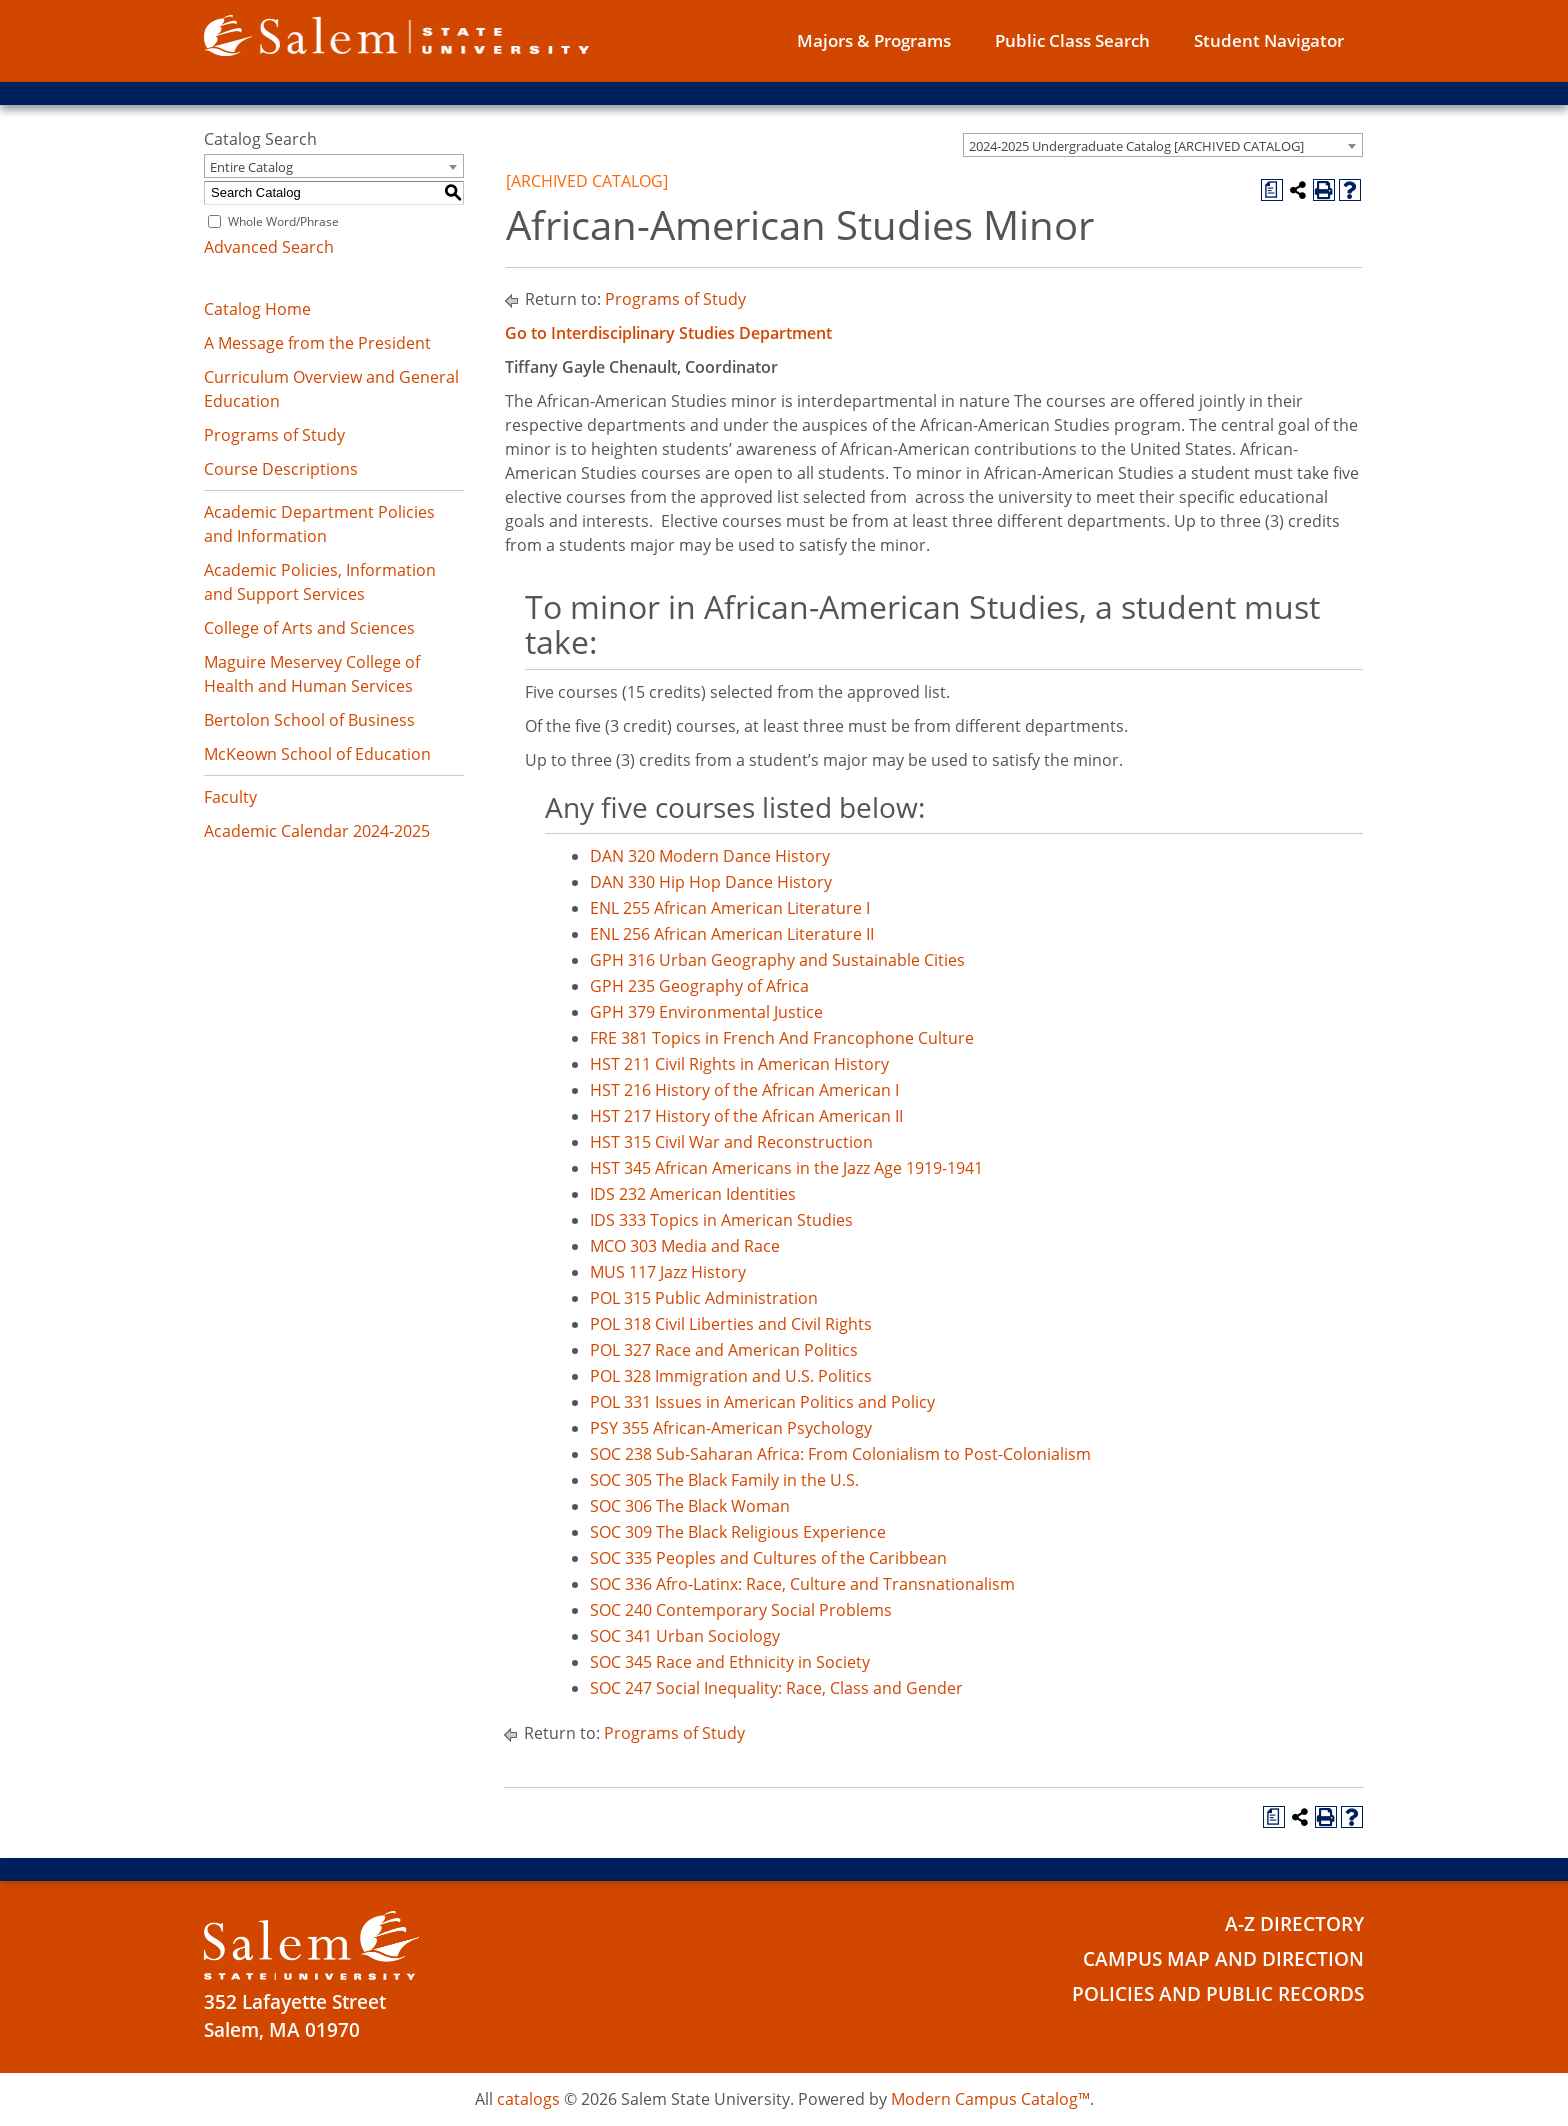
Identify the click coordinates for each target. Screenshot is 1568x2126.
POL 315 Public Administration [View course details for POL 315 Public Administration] (704, 1298)
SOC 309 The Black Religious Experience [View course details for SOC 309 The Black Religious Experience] (738, 1532)
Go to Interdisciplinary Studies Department (668, 333)
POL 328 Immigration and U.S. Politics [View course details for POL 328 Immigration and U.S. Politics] (731, 1376)
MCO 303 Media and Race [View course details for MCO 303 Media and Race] (685, 1246)
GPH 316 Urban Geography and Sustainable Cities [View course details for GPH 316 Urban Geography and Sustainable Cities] (777, 960)
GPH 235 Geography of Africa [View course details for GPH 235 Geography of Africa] (699, 986)
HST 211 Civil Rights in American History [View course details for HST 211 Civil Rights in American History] (739, 1064)
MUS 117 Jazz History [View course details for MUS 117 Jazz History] (668, 1272)
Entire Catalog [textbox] (251, 167)
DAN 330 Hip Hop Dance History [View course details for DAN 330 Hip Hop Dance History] (711, 882)
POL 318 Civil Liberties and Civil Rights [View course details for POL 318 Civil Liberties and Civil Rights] (731, 1324)
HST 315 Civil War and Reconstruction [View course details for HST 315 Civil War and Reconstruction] (731, 1142)
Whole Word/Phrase (283, 221)
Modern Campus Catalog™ (990, 2099)
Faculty (230, 797)
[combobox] (1163, 145)
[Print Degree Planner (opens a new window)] (1272, 190)
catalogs (528, 2099)
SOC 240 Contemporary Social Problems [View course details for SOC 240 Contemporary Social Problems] (741, 1610)
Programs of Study (274, 435)
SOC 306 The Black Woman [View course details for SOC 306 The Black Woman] (690, 1506)
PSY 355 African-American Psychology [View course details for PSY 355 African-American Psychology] (731, 1428)
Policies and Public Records (1218, 1994)
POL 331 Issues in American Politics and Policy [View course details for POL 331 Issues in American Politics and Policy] (762, 1402)
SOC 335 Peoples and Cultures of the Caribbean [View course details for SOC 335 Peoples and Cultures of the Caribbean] (768, 1558)
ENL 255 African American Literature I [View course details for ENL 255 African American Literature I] (730, 908)
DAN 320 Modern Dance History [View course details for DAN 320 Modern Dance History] (710, 856)
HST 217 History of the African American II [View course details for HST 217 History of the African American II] (746, 1116)
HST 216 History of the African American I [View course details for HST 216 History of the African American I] (744, 1090)
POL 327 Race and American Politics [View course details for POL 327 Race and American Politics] (724, 1350)
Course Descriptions (281, 469)
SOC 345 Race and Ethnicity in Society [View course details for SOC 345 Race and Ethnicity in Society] (730, 1662)
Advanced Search (269, 247)
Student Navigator (1269, 40)
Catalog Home (257, 309)
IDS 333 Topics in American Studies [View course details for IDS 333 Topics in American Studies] (721, 1220)
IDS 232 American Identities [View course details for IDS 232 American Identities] (693, 1194)
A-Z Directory (1294, 1924)
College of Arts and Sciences (309, 628)
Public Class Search (1072, 40)
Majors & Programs (874, 40)
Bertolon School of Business (309, 720)
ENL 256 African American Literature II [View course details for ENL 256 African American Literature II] (732, 934)
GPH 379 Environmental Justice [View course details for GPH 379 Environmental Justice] (706, 1012)
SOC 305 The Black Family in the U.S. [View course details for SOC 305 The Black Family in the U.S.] (724, 1480)
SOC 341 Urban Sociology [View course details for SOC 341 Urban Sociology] (685, 1636)
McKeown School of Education (317, 754)
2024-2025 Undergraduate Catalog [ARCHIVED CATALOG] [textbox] (1136, 146)
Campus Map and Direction (1223, 1959)
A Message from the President (317, 343)
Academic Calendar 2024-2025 (317, 831)
